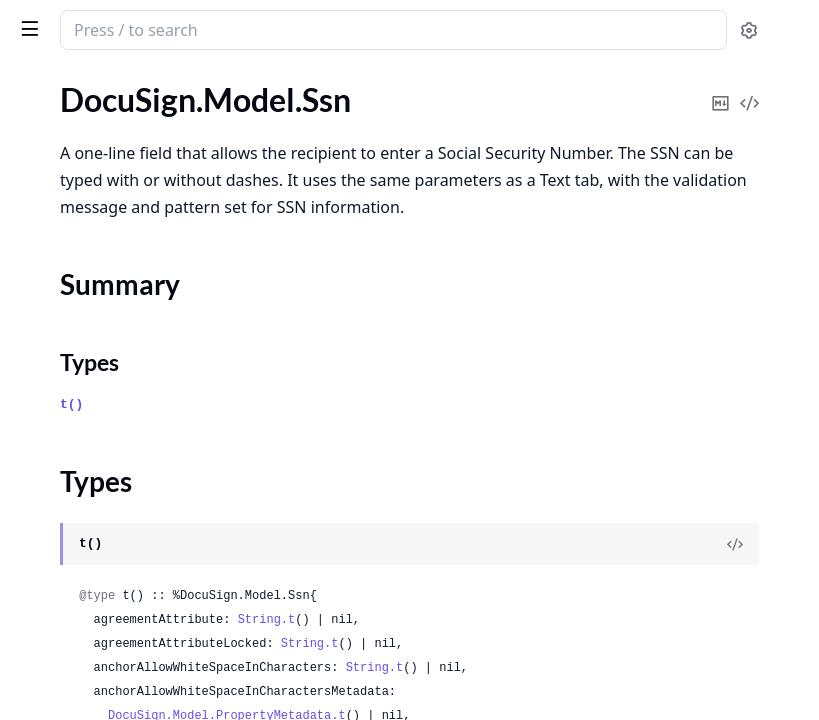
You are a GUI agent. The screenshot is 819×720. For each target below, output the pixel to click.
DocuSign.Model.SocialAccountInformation (142, 99)
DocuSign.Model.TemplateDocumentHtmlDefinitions (142, 626)
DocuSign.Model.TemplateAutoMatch (142, 518)
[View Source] (735, 531)
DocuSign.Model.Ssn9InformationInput (142, 275)
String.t (567, 607)
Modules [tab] (128, 81)
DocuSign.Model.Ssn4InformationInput (142, 248)
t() (371, 413)
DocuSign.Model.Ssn (84, 153)
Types (55, 212)
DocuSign (56, 20)
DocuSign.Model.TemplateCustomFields (142, 572)
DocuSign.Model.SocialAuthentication (142, 126)
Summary (67, 188)
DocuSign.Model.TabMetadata (118, 410)
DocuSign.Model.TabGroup (106, 383)
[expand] (280, 103)
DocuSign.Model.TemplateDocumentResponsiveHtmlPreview (142, 653)
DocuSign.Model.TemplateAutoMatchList (142, 545)
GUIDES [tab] (40, 81)
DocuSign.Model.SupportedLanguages (142, 329)
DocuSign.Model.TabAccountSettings (141, 356)
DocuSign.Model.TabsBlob (103, 491)
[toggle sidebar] (274, 28)
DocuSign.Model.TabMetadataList (130, 437)
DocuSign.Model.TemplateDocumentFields (142, 599)
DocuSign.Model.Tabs (87, 464)
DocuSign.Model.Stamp (94, 302)
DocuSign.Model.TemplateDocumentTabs (142, 680)
